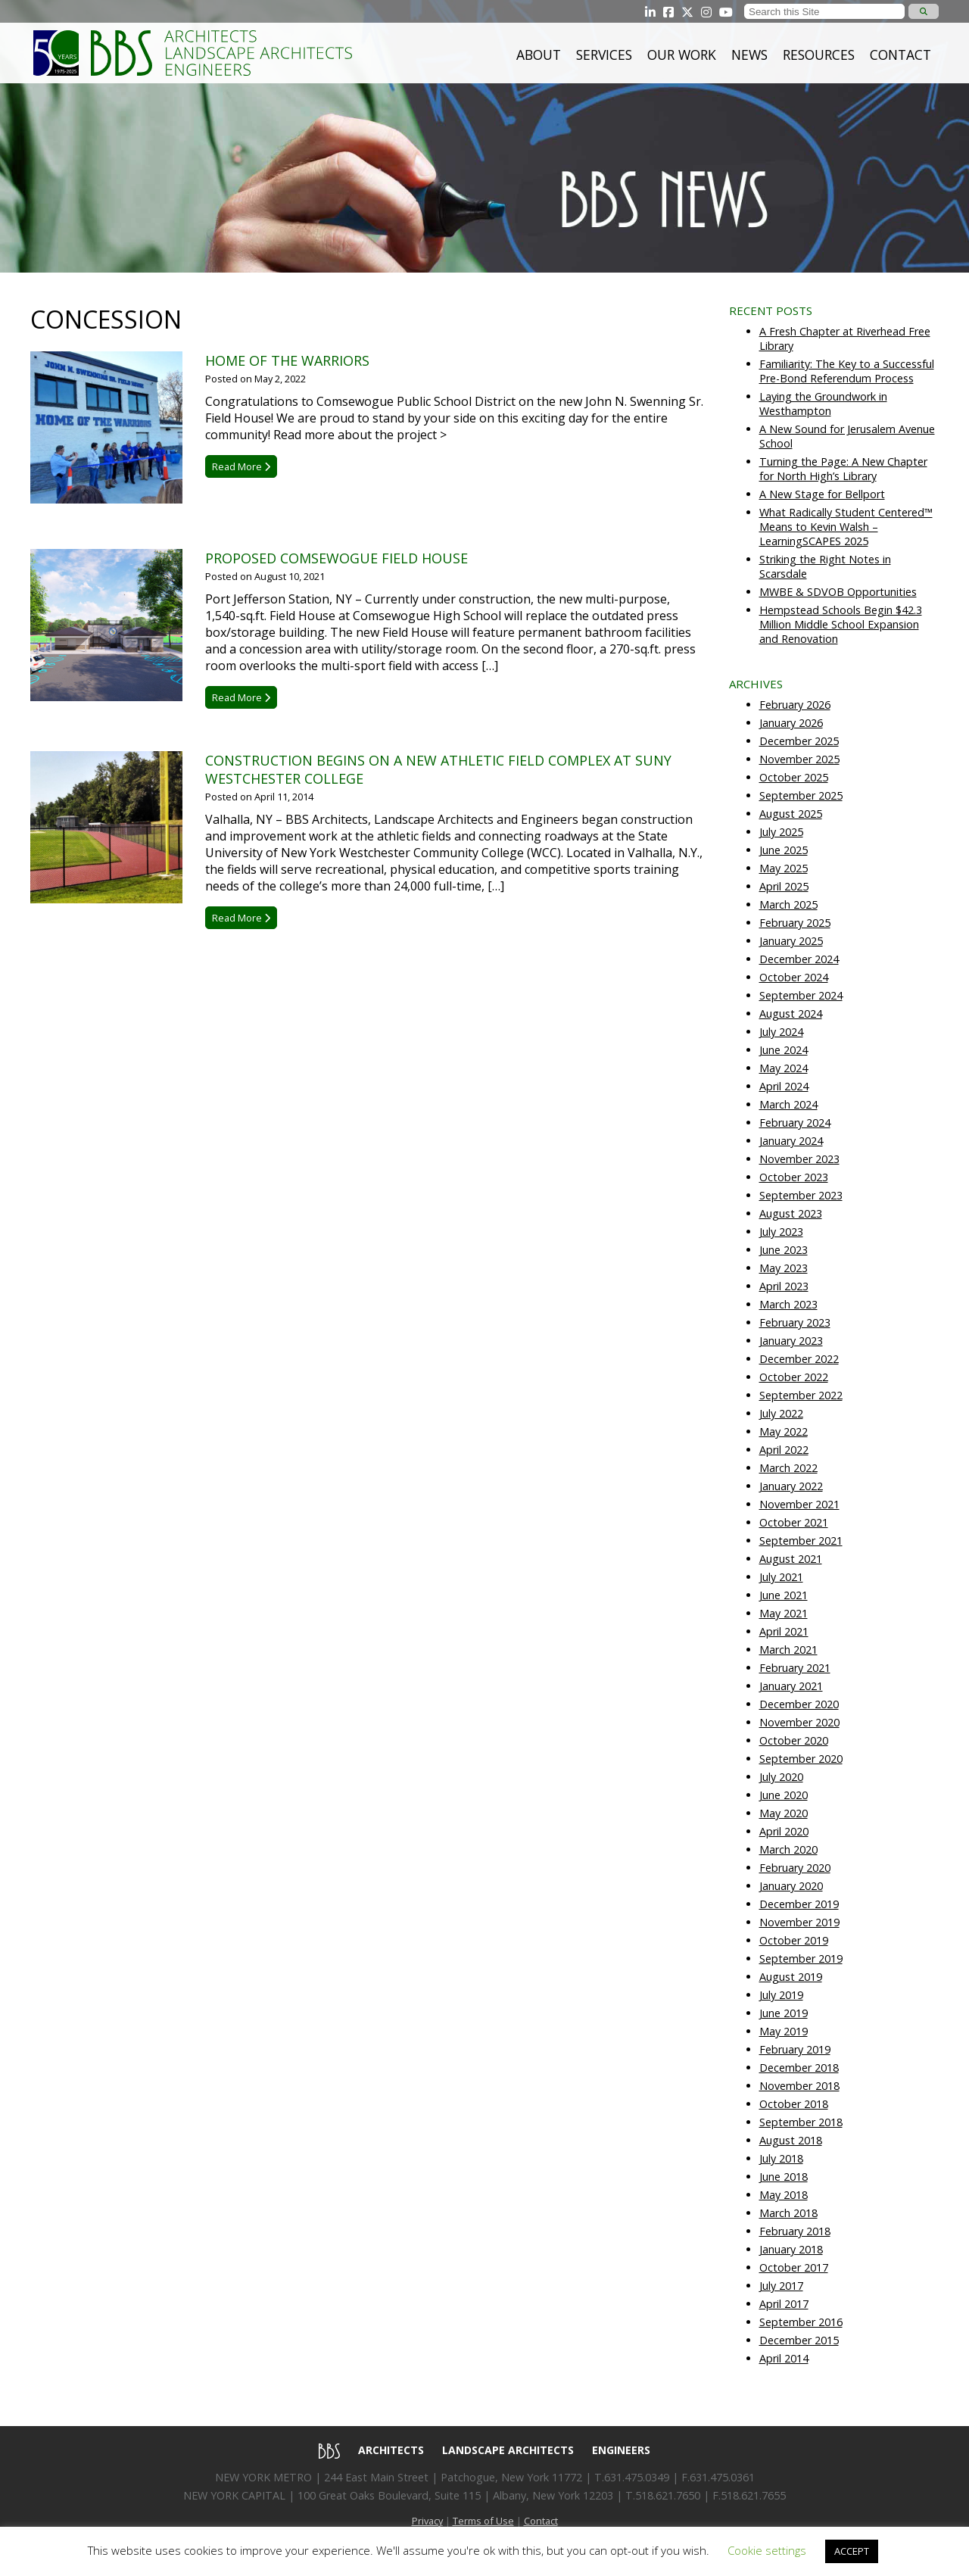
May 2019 (783, 2031)
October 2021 (793, 1522)
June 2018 (783, 2176)
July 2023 (781, 1231)
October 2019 (793, 1940)
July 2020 (781, 1777)
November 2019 (799, 1922)
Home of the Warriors (287, 360)
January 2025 (791, 941)
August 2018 (790, 2140)
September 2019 (801, 1958)
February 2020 (794, 1867)
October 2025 (793, 777)
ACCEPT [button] (851, 2551)
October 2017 (793, 2267)
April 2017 (784, 2304)
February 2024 (794, 1122)
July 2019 (781, 1995)
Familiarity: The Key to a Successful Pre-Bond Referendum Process (846, 371)
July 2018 (781, 2158)
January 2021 (791, 1686)
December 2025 (799, 741)
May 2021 (783, 1613)
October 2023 (793, 1177)
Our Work (681, 54)
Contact (900, 54)
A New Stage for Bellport (822, 494)
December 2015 (799, 2340)
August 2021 (790, 1559)
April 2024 (784, 1086)
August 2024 (790, 1013)
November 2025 (799, 759)
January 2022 (791, 1486)
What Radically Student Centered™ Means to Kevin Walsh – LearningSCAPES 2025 (846, 526)
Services (604, 54)
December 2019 (799, 1904)
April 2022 (784, 1449)
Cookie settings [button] (767, 2550)
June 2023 (783, 1250)
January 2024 (791, 1141)
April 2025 (784, 886)
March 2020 (788, 1849)
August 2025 (790, 813)
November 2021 (799, 1504)
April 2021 (784, 1631)
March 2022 (788, 1468)
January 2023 (791, 1340)
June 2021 (783, 1595)
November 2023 (799, 1159)
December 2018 (799, 2067)
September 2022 (801, 1395)
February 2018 (794, 2231)
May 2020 (783, 1813)
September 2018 (801, 2122)
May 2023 (783, 1268)
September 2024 (801, 995)
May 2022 (783, 1431)
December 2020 (799, 1704)
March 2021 (788, 1649)
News (749, 54)
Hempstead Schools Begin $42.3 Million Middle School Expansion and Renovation (840, 624)
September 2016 (801, 2322)
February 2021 (794, 1668)
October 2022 (793, 1377)
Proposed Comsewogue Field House (336, 558)
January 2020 (791, 1886)
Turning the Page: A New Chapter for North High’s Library (843, 468)
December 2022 (799, 1359)
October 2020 (793, 1740)
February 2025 (794, 922)
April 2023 (784, 1286)
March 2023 (788, 1304)
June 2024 (783, 1050)
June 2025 (783, 850)
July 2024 (781, 1031)
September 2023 (801, 1195)
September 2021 (801, 1540)
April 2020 (784, 1831)
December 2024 (799, 959)
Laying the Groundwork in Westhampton (823, 403)
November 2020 (799, 1722)
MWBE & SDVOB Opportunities (838, 592)
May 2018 (783, 2195)
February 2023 (794, 1322)
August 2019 (790, 1976)
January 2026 (791, 723)
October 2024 (793, 977)
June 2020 (783, 1795)
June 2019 (783, 2013)
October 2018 (793, 2104)
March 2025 (788, 904)
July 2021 (781, 1577)
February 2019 (794, 2049)
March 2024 (788, 1104)
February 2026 (794, 704)
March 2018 (788, 2213)
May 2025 (783, 868)
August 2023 (790, 1213)
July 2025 (781, 832)
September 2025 (801, 795)
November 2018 (799, 2086)
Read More (241, 466)
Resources (819, 54)
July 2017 (781, 2285)
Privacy (427, 2521)
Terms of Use (483, 2521)
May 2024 (783, 1068)
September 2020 (801, 1758)
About (538, 54)
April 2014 (784, 2358)
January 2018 (791, 2249)
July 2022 (781, 1413)
